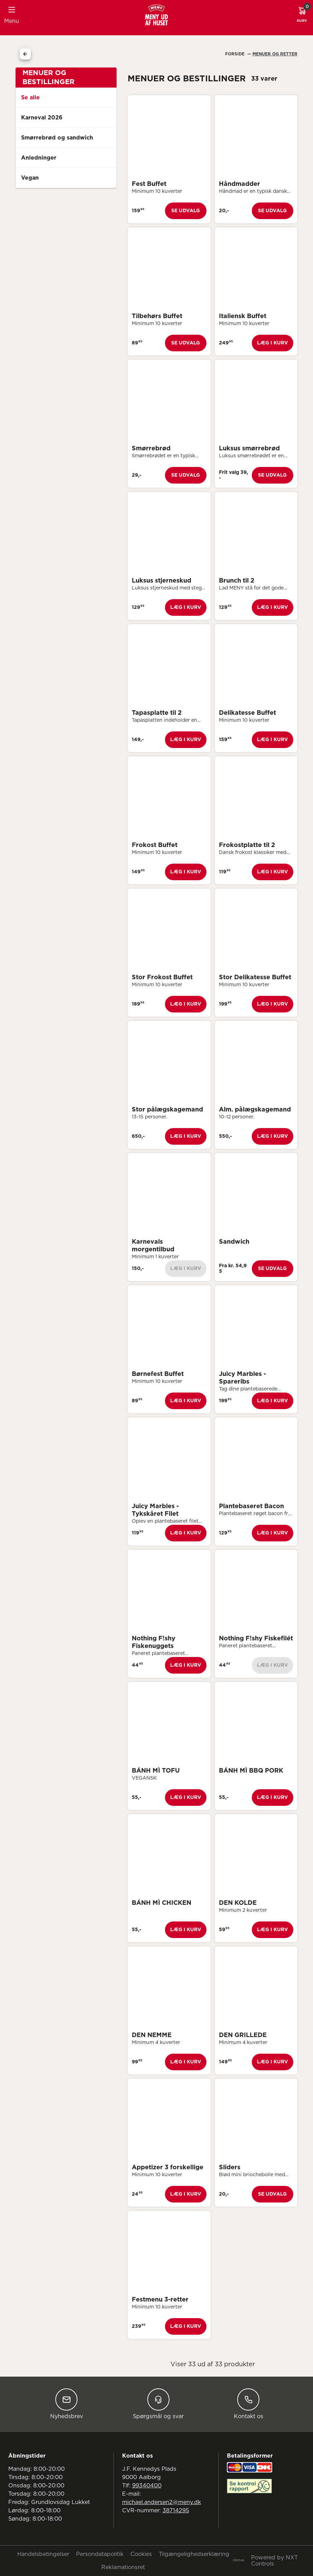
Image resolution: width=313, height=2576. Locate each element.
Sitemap (238, 2560)
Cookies (141, 2554)
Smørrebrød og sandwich (57, 138)
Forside (235, 54)
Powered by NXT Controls (274, 2561)
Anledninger (38, 158)
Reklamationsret (123, 2567)
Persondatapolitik (99, 2554)
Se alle (30, 97)
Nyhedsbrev (66, 2403)
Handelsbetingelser (43, 2554)
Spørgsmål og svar (158, 2403)
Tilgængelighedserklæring (194, 2554)
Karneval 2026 (42, 117)
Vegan (30, 178)
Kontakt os (248, 2403)
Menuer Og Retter (274, 54)
